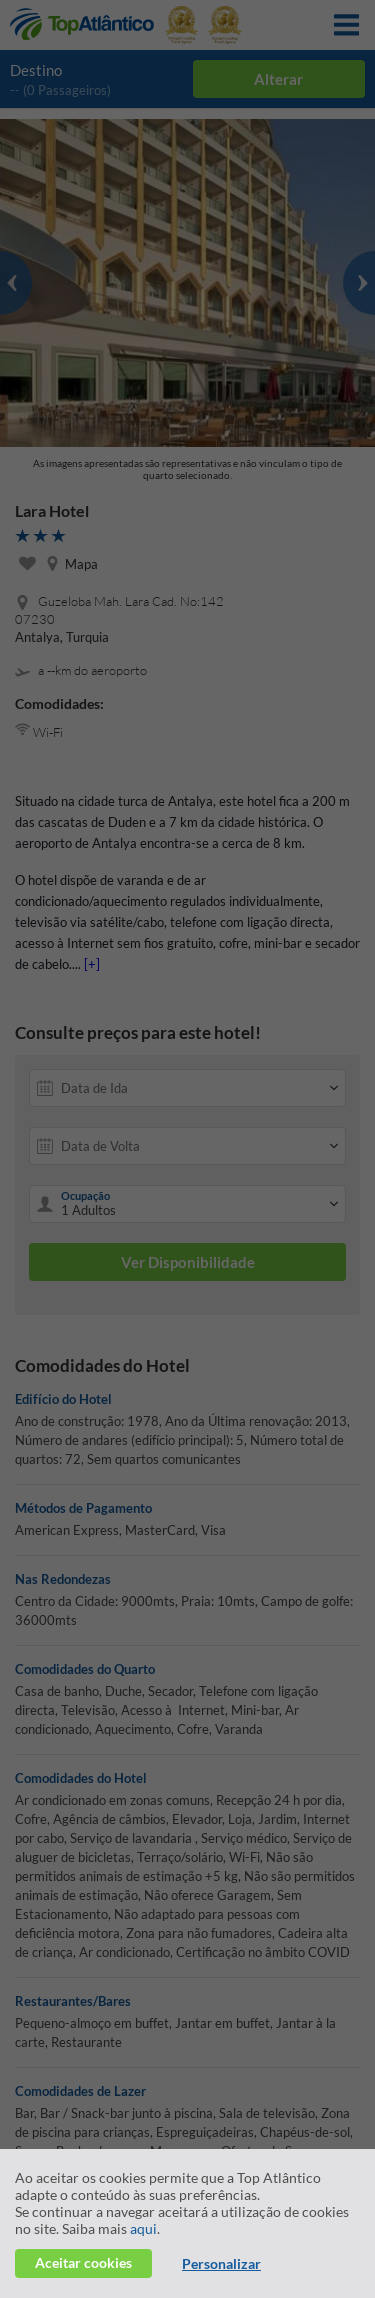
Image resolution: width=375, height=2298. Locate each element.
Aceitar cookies (83, 2262)
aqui (143, 2228)
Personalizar (221, 2263)
